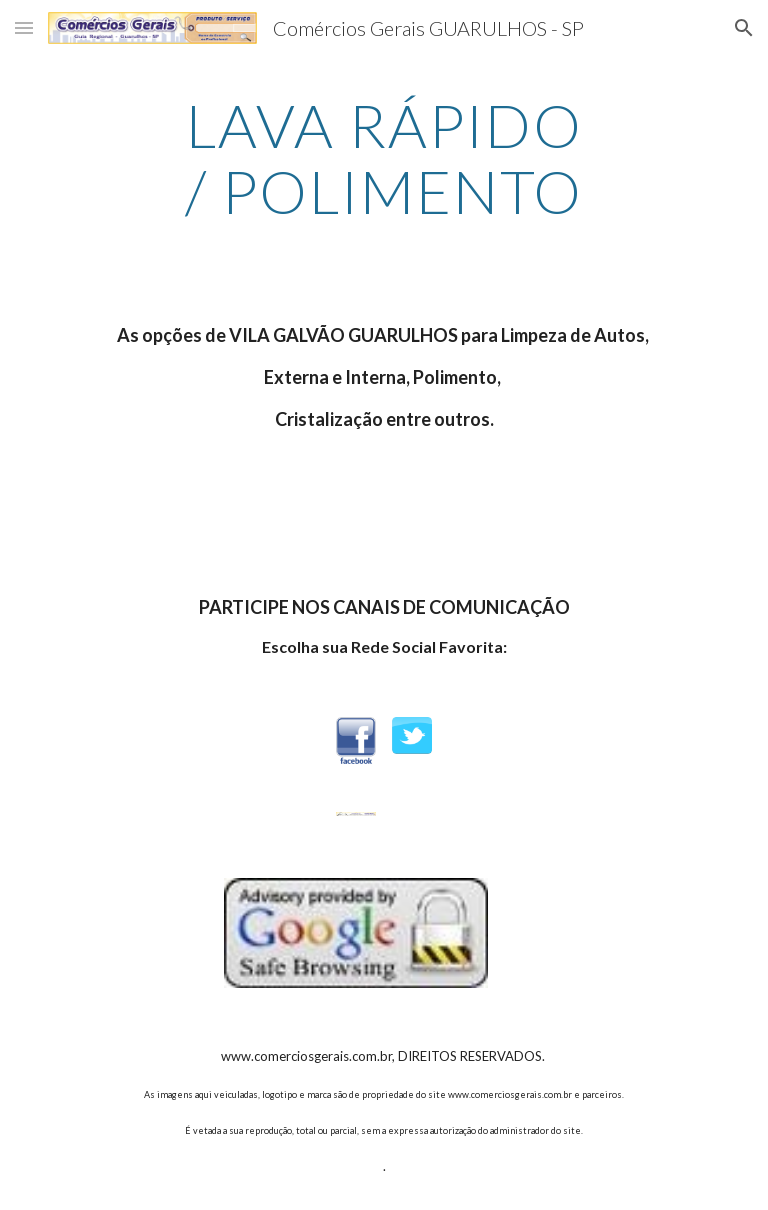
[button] (24, 27)
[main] (383, 158)
